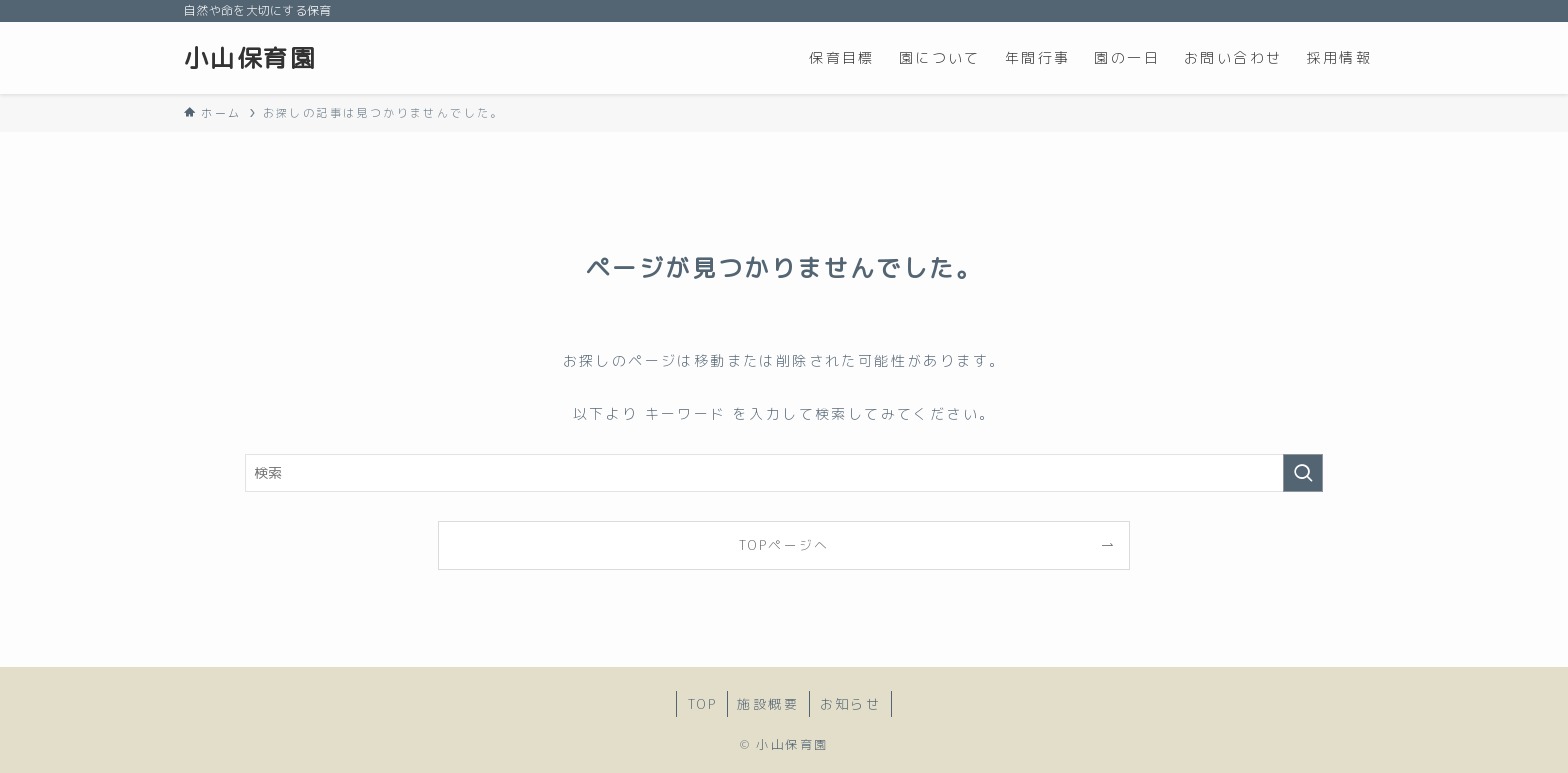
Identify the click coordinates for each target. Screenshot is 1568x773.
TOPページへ (784, 545)
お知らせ (851, 704)
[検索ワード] (784, 473)
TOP (702, 704)
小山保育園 (250, 58)
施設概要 (768, 704)
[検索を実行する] (1303, 473)
